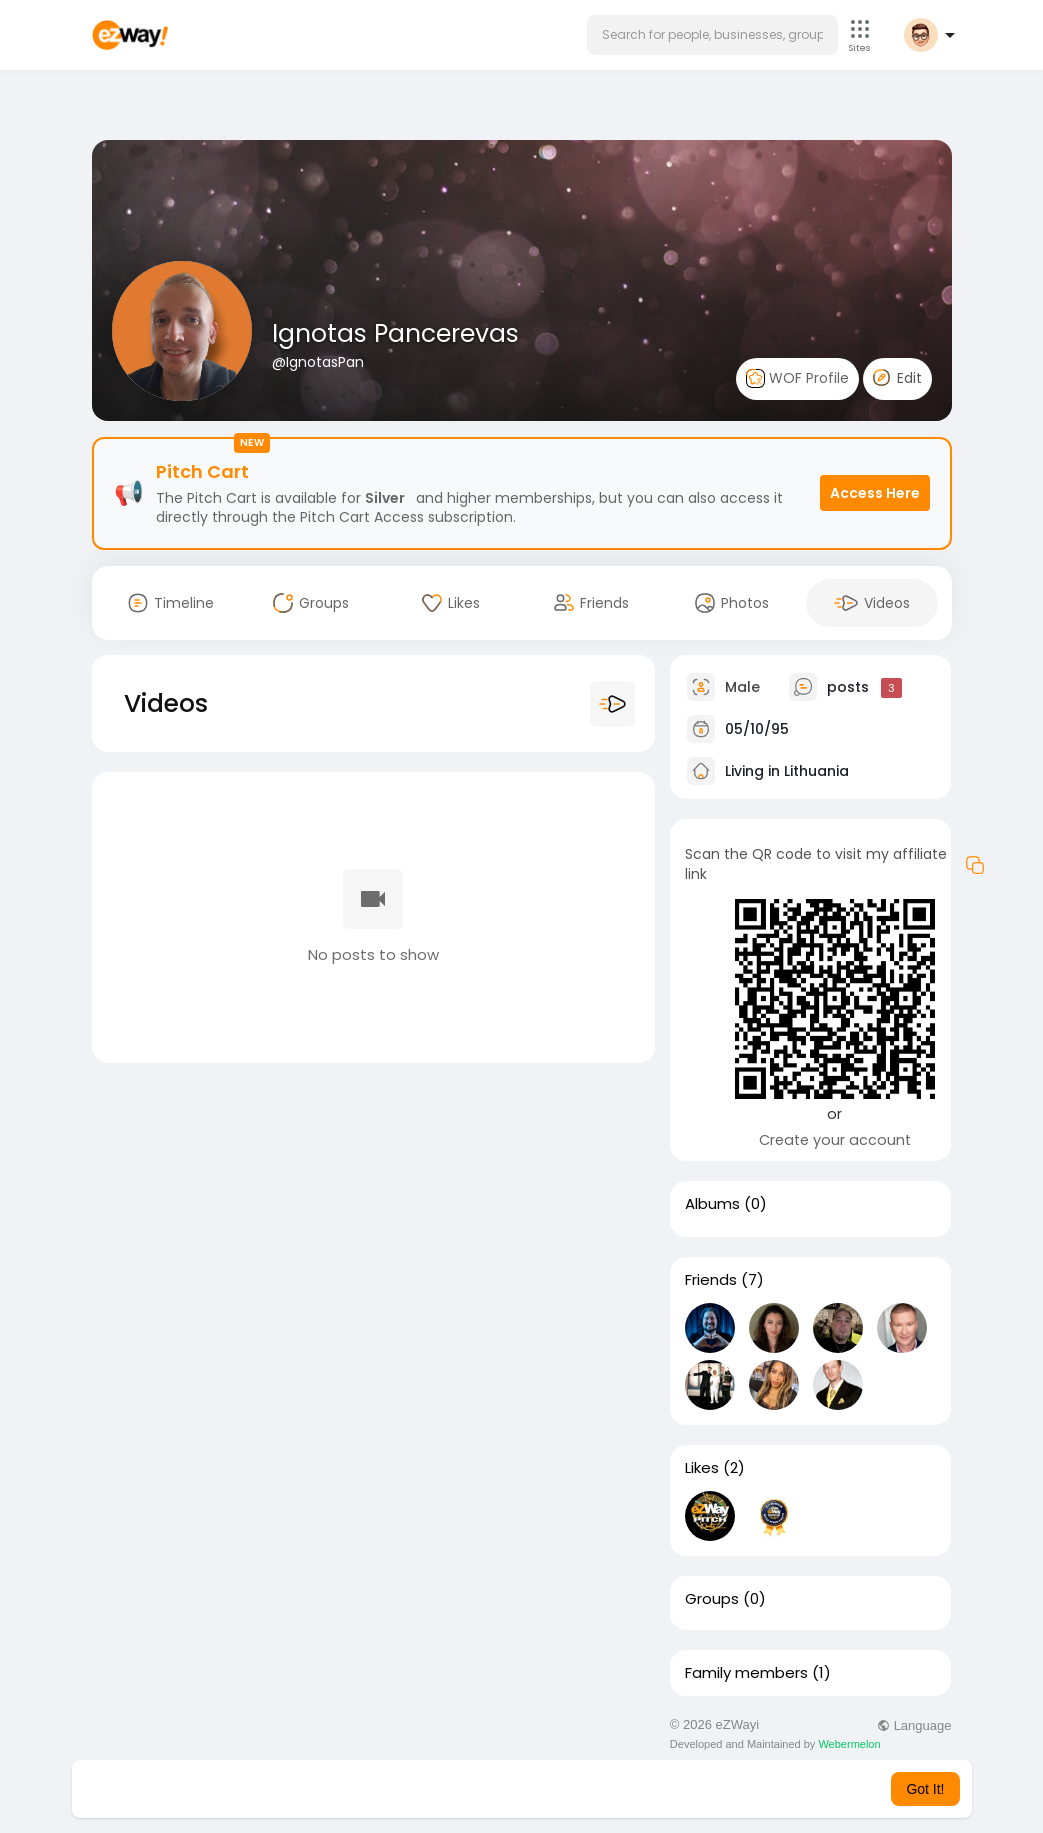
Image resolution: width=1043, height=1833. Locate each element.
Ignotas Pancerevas (395, 333)
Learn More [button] (623, 1789)
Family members (746, 1673)
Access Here (875, 493)
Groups (712, 1599)
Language (914, 1725)
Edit (897, 378)
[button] (712, 35)
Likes (702, 1468)
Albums (712, 1204)
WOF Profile (797, 378)
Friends (711, 1280)
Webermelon (849, 1744)
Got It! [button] (925, 1789)
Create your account (835, 1140)
